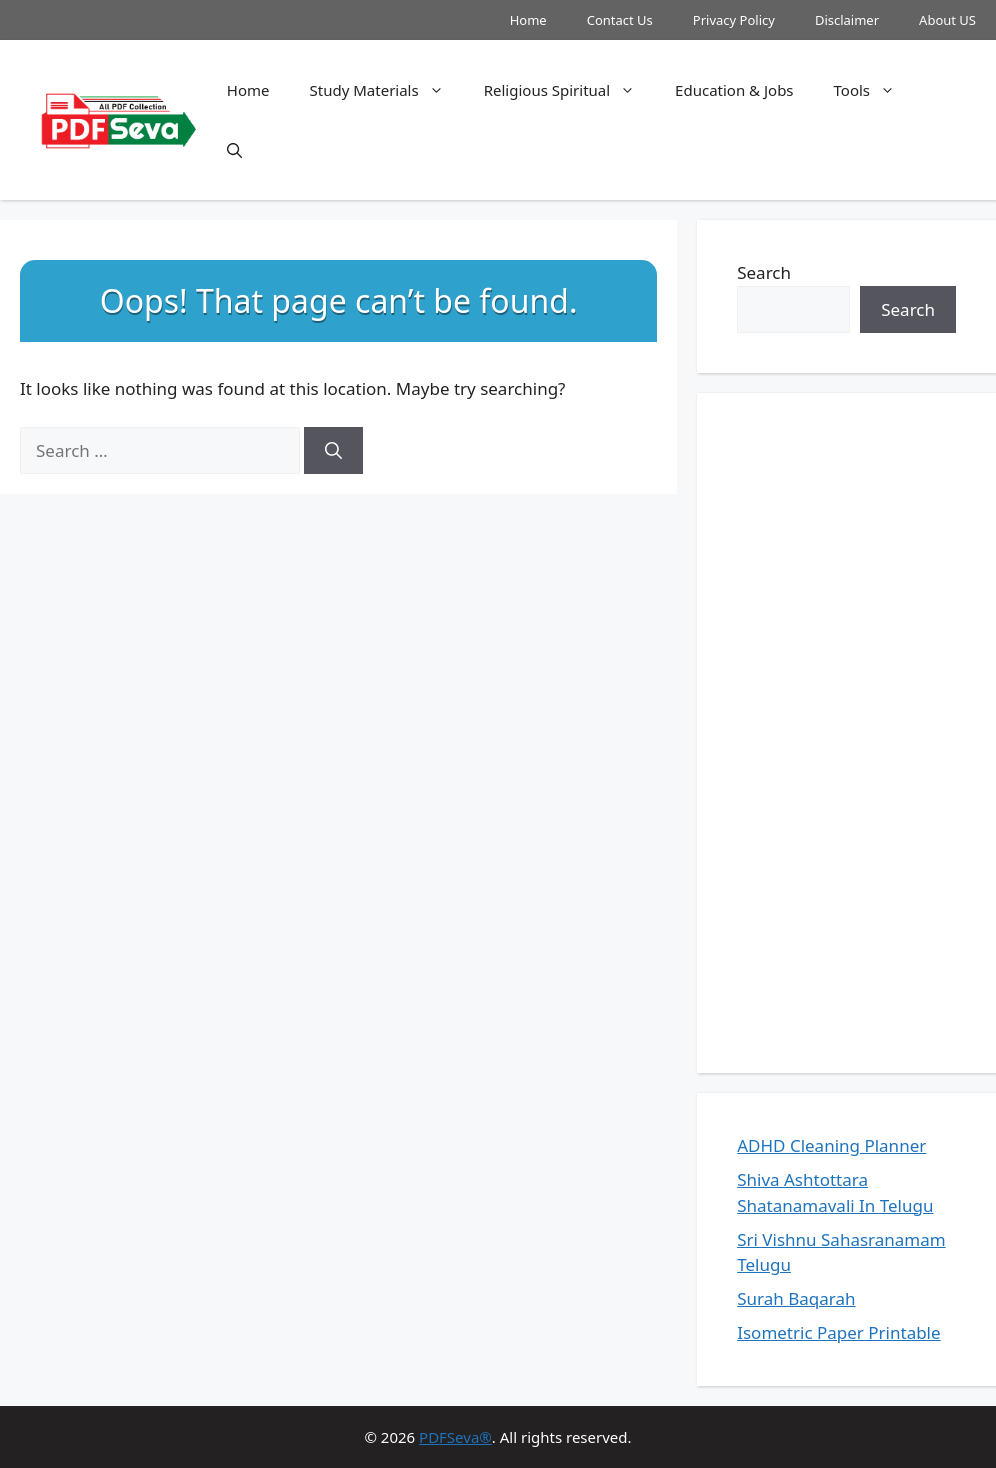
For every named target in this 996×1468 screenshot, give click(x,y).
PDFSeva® (455, 1437)
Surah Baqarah (796, 1298)
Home (528, 20)
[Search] (333, 451)
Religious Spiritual (569, 90)
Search (764, 272)
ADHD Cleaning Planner (831, 1145)
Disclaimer (847, 20)
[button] (234, 150)
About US (947, 20)
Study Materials (387, 90)
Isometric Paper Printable (838, 1332)
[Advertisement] (846, 733)
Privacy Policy (734, 20)
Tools (875, 90)
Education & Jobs (734, 90)
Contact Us (620, 20)
